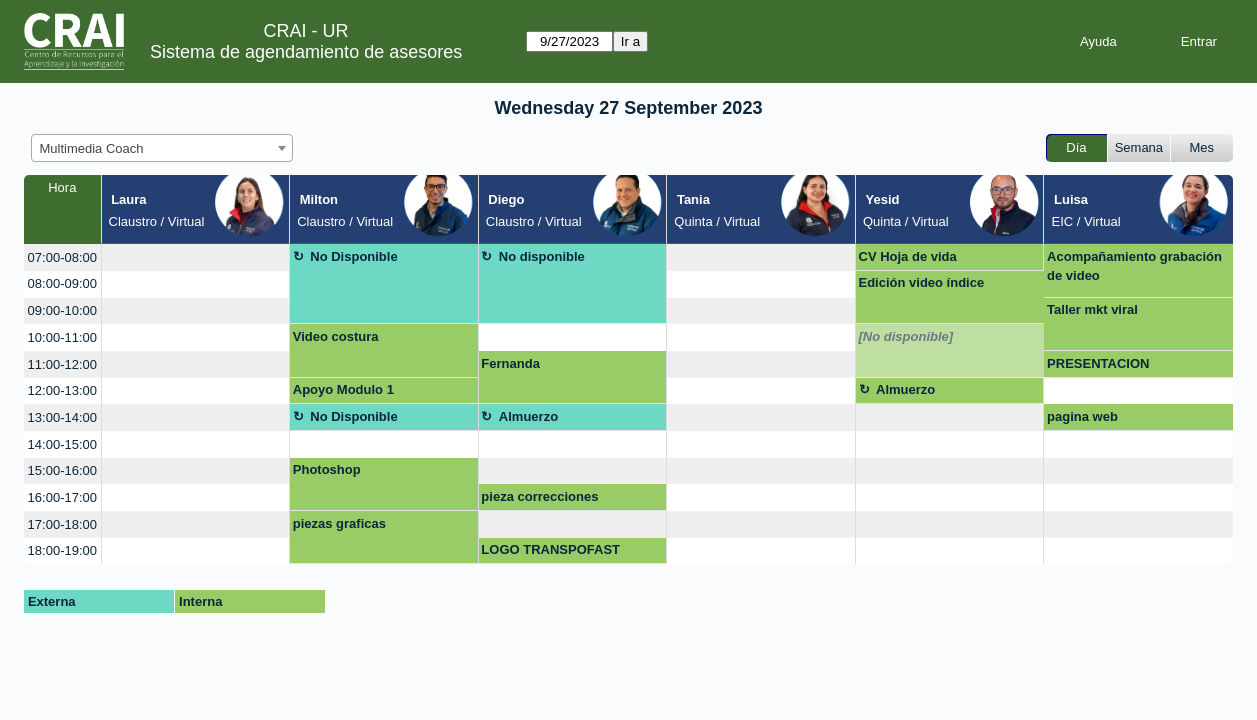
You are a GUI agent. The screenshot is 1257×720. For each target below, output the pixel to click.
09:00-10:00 (62, 310)
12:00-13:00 (62, 390)
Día (1076, 147)
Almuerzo (905, 389)
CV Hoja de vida (908, 256)
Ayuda (1098, 41)
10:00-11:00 (62, 337)
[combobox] (162, 148)
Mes (1202, 147)
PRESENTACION (1098, 363)
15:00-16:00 (62, 470)
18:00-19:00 (62, 550)
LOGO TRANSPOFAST (550, 549)
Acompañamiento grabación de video (1134, 266)
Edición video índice (922, 282)
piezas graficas (339, 523)
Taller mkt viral (1092, 309)
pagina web (1082, 416)
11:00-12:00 (62, 364)
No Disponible (353, 256)
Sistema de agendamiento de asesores (306, 52)
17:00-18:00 (62, 524)
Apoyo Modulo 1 (343, 389)
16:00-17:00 (62, 497)
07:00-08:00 (62, 257)
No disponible (542, 256)
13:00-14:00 (62, 417)
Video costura (336, 336)
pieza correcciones (539, 496)
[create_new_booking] (196, 257)
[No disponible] (906, 336)
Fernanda (510, 363)
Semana (1139, 147)
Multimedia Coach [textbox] (92, 148)
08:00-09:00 (62, 283)
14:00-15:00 (62, 444)
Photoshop (327, 469)
